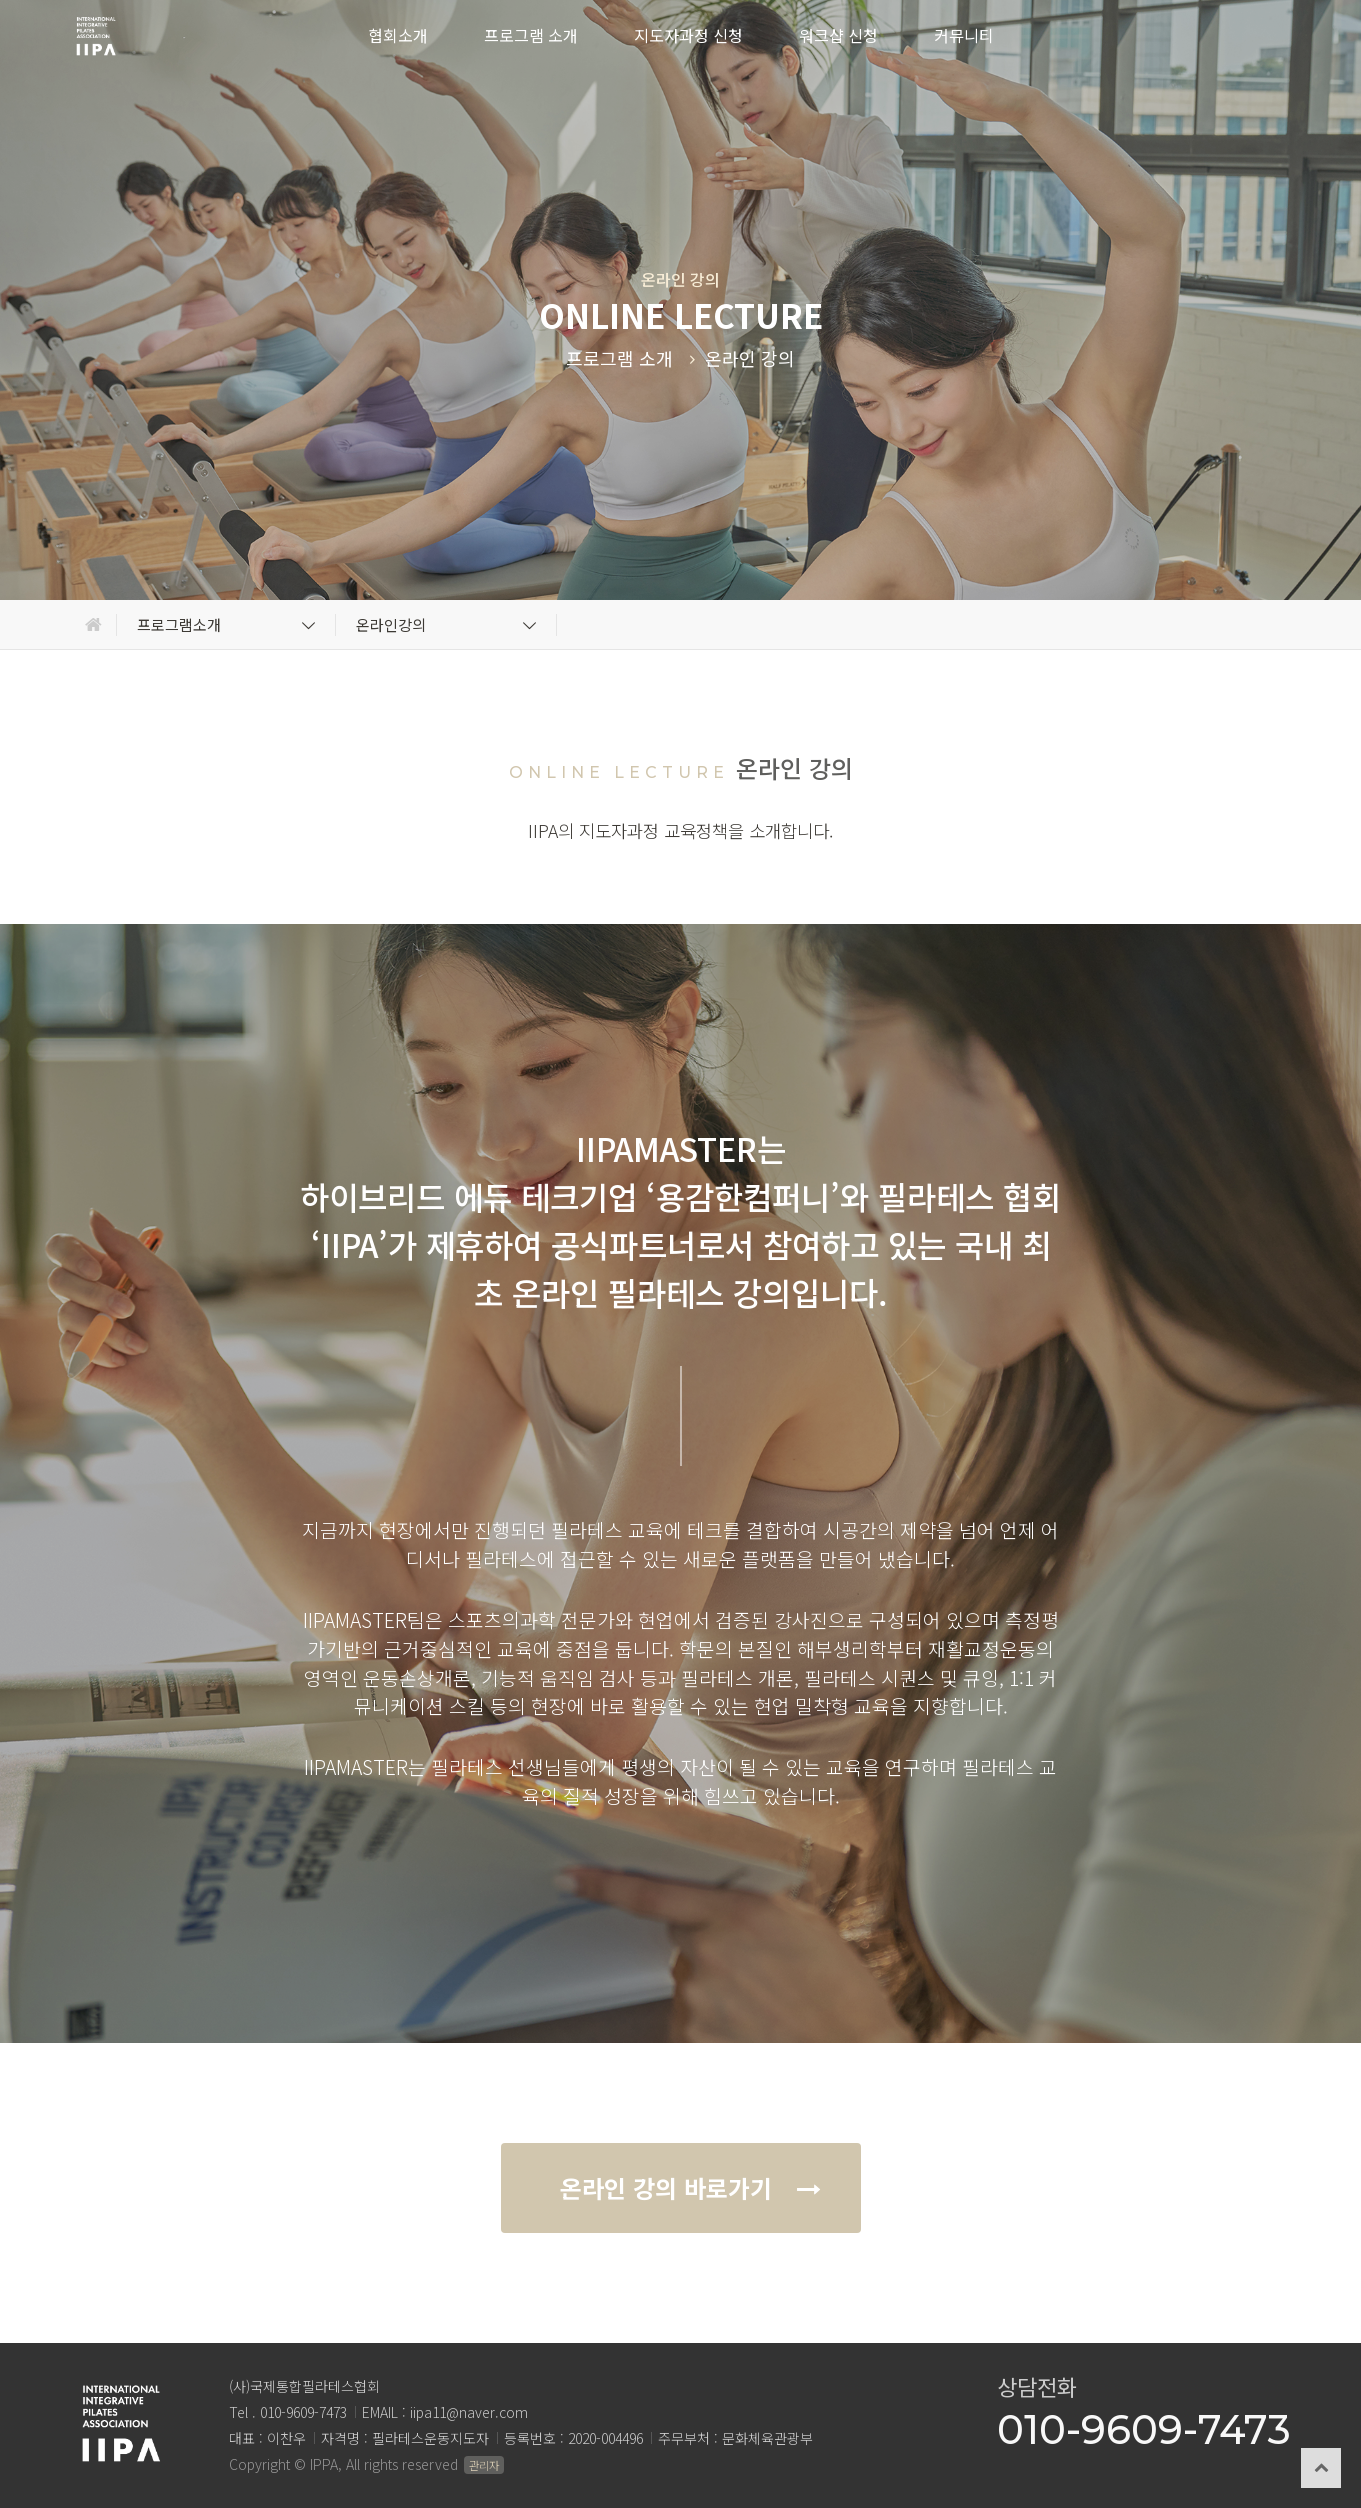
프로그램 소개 (531, 35)
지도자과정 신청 (688, 35)
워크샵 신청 (838, 35)
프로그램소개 (228, 625)
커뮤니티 (964, 35)
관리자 (484, 2465)
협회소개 (398, 35)
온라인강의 (448, 625)
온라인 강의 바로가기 (685, 2188)
